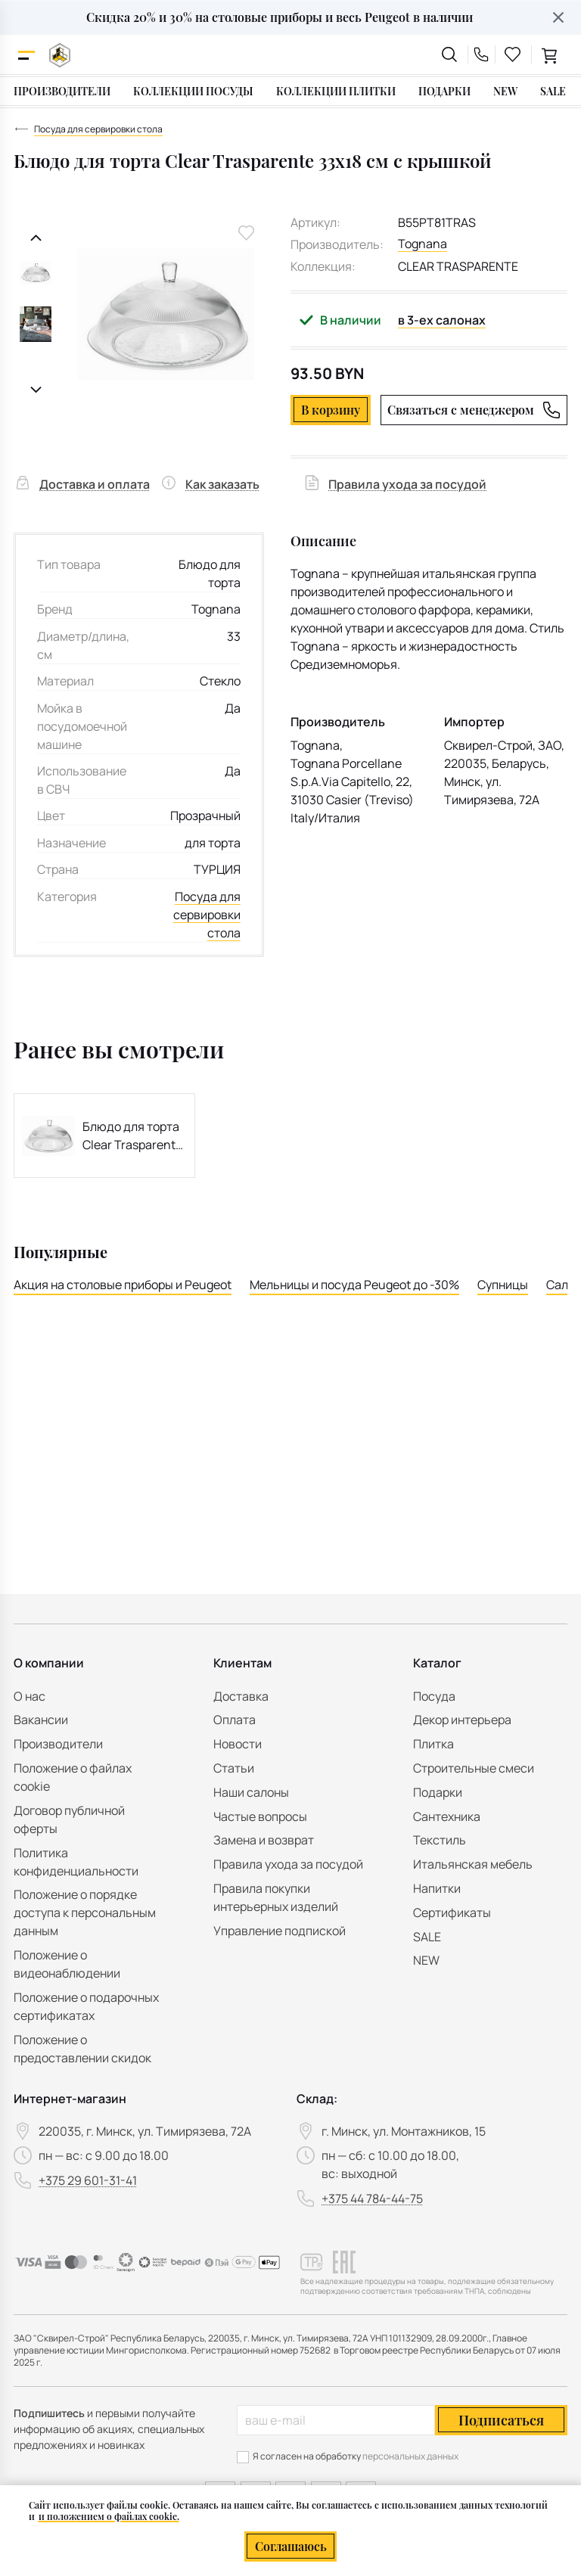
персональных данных (410, 2456)
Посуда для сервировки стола (207, 914)
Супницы (502, 1284)
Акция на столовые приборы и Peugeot (122, 1284)
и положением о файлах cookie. (109, 2516)
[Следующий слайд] (36, 390)
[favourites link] (513, 54)
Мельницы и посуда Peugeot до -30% (354, 1284)
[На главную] (59, 55)
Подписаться (501, 2420)
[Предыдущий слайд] (36, 237)
